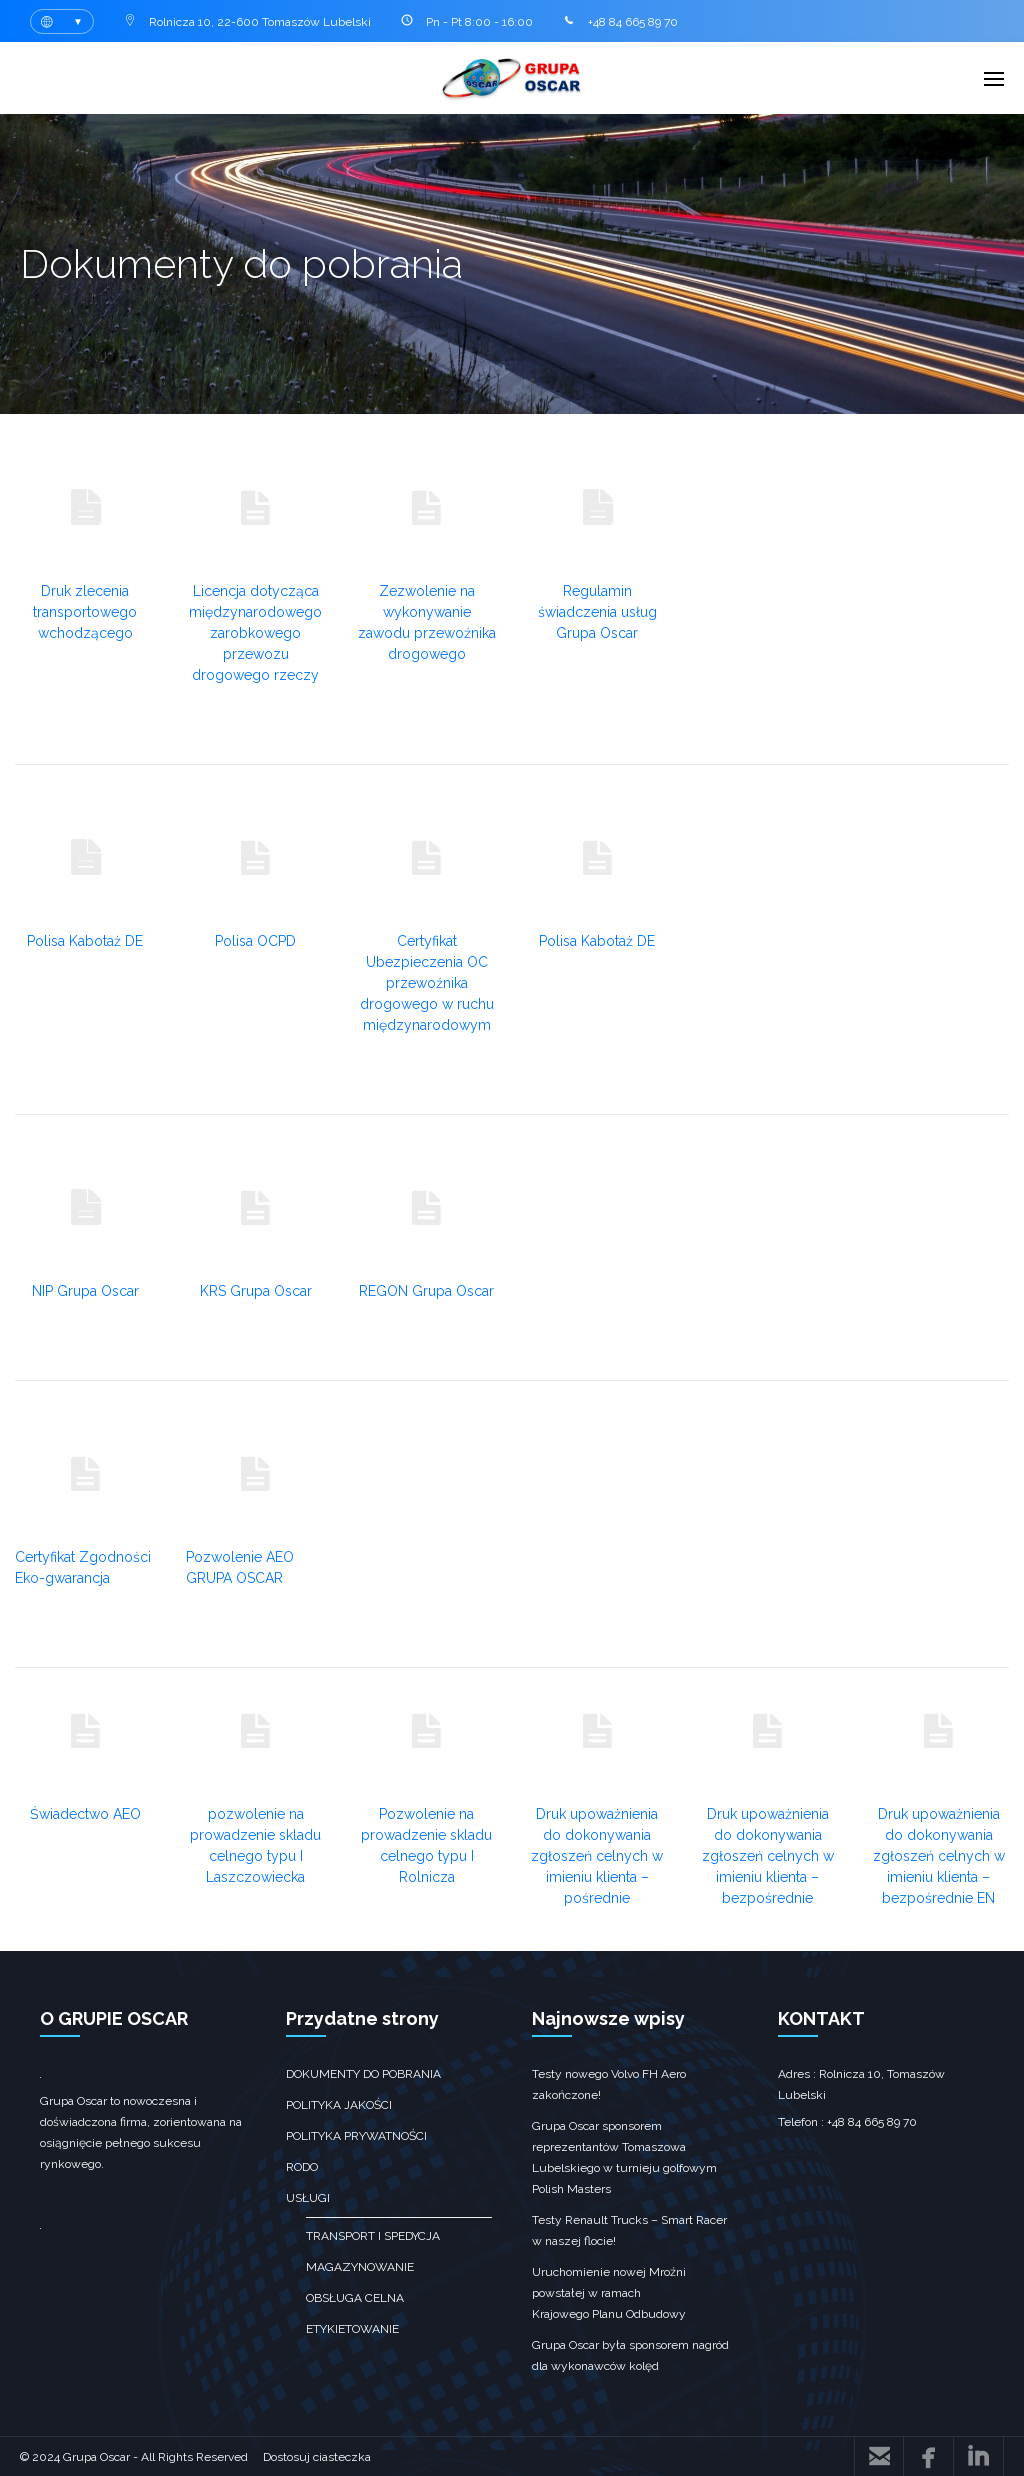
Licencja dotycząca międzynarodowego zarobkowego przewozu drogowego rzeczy (255, 633)
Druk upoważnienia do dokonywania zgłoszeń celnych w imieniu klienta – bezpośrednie (768, 1856)
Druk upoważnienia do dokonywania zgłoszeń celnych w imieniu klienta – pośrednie (597, 1856)
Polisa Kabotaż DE (85, 941)
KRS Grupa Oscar (256, 1291)
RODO (302, 2167)
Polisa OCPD (255, 941)
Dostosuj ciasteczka (317, 2457)
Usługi (308, 2198)
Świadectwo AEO (85, 1814)
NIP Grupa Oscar (85, 1291)
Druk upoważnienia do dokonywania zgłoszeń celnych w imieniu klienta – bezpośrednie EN (939, 1856)
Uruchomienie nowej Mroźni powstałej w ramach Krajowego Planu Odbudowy (609, 2293)
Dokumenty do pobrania (363, 2074)
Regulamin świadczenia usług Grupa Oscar (597, 612)
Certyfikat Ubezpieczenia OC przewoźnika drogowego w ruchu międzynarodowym (427, 983)
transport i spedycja (373, 2236)
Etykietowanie (352, 2329)
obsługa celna (355, 2298)
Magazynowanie (360, 2267)
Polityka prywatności (356, 2136)
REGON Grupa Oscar (426, 1291)
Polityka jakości (339, 2105)
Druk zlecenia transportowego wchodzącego (85, 612)
